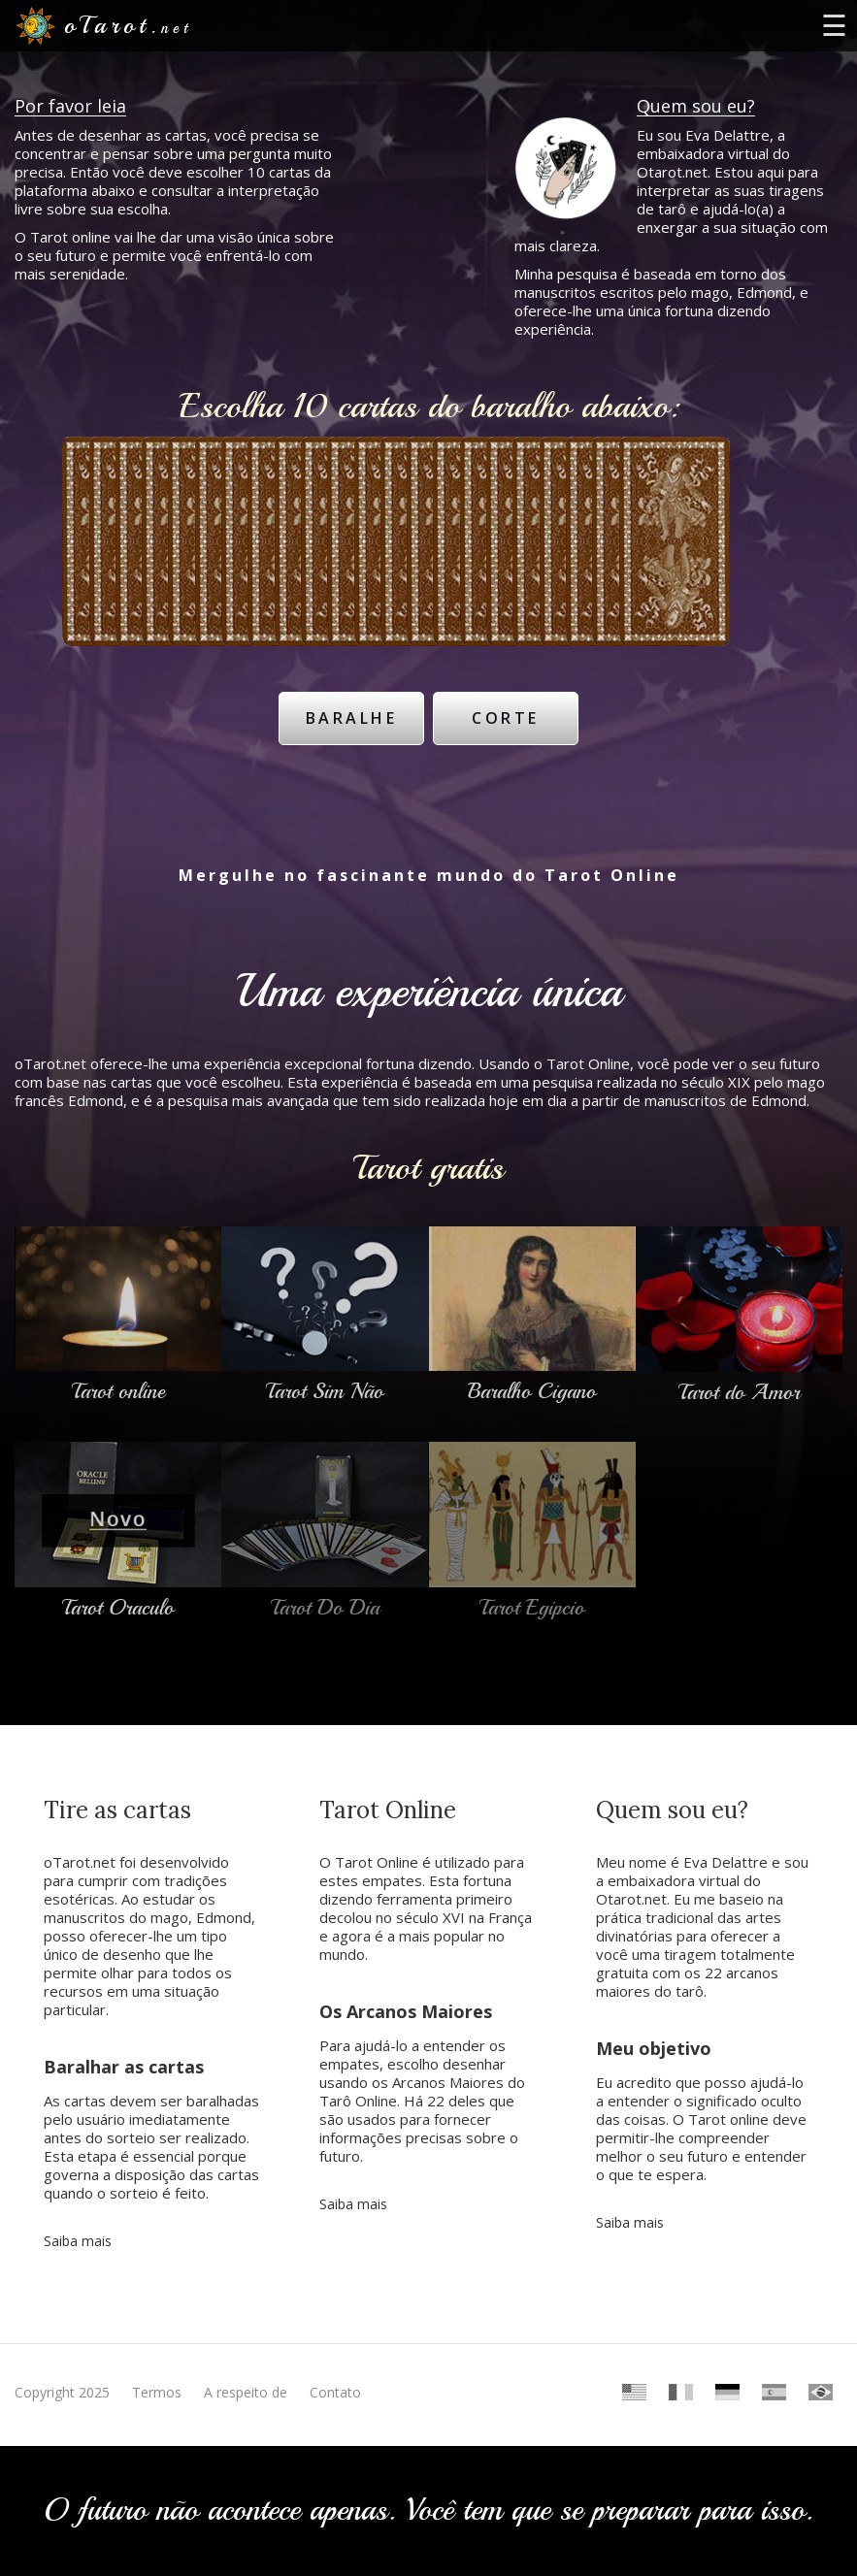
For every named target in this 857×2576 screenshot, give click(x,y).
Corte (508, 714)
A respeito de (245, 2383)
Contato (335, 2383)
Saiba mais (78, 2232)
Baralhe (350, 714)
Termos (156, 2383)
